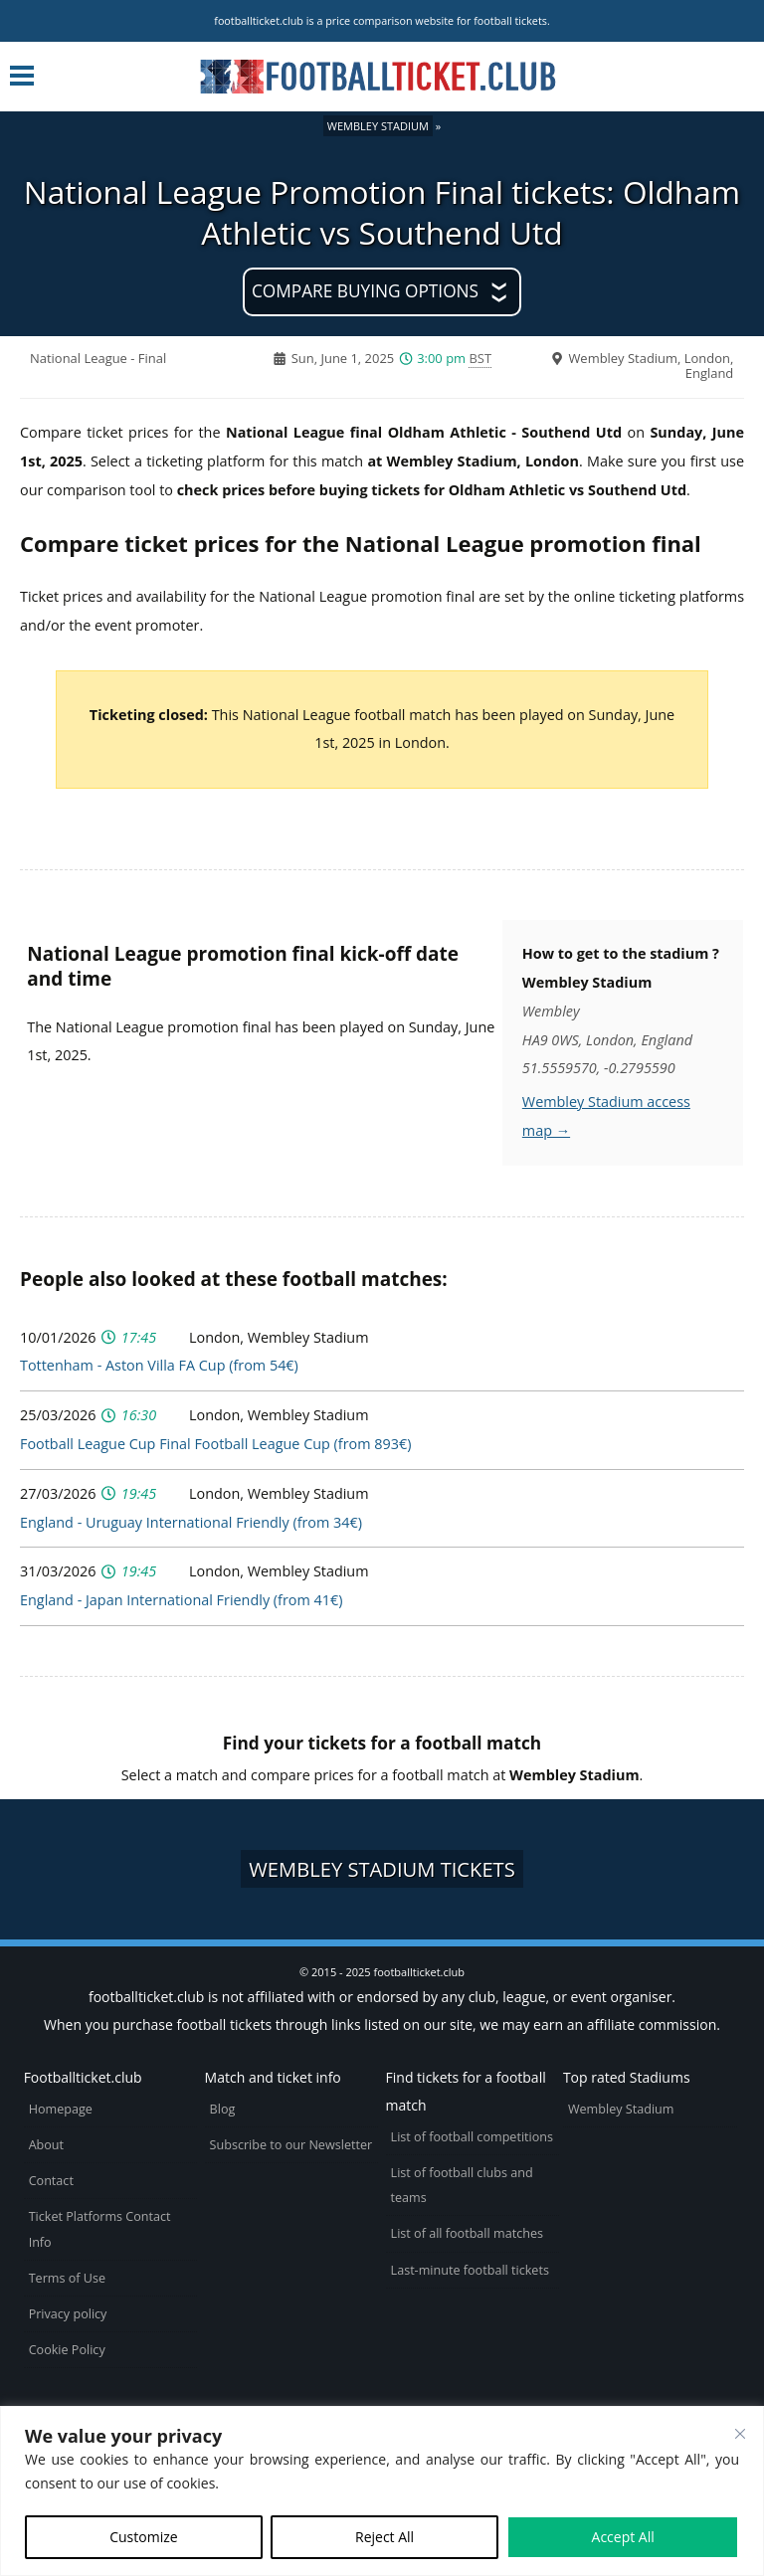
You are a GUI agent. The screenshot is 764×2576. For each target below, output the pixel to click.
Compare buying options (365, 290)
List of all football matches (467, 2233)
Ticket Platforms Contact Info (100, 2229)
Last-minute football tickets (470, 2270)
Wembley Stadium (378, 125)
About (46, 2144)
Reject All (384, 2536)
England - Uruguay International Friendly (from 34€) (191, 1522)
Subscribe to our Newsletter (291, 2144)
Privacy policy (68, 2313)
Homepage (61, 2109)
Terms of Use (67, 2278)
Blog (223, 2109)
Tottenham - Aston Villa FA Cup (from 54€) (159, 1365)
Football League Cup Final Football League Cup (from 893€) (215, 1443)
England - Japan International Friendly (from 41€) (181, 1599)
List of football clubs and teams (462, 2185)
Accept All (623, 2536)
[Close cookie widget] (740, 2434)
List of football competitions (472, 2136)
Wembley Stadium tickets (382, 1869)
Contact (51, 2180)
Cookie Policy (67, 2349)
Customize (143, 2536)
